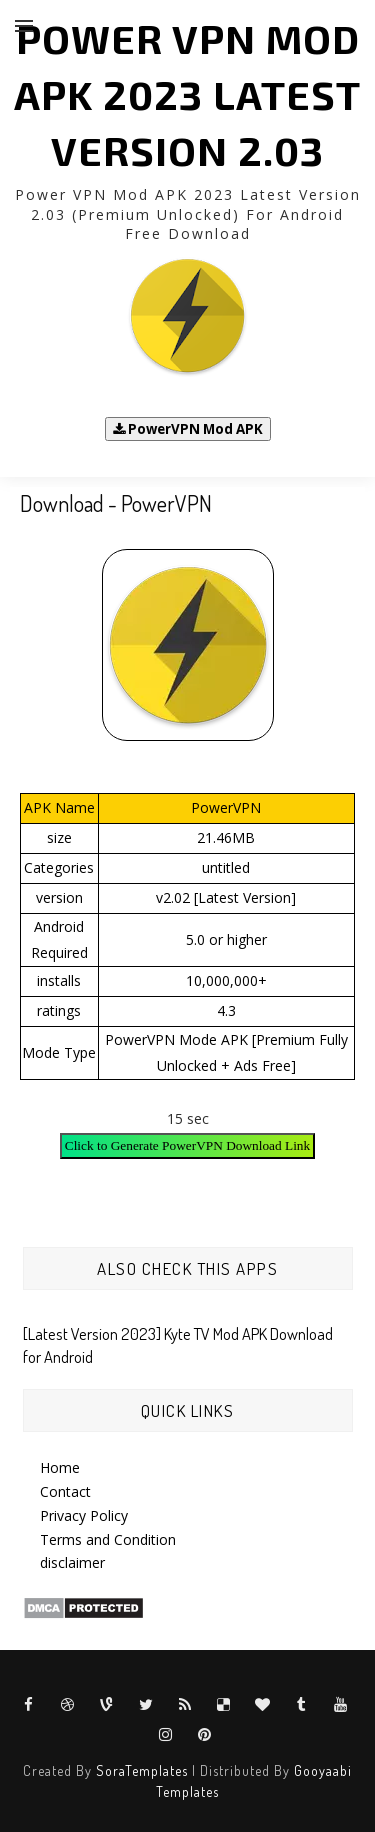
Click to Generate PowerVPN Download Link (187, 1145)
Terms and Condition (108, 1539)
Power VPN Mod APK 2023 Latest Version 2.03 (187, 94)
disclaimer (72, 1562)
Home (60, 1467)
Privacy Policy (84, 1515)
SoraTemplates (142, 1770)
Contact (65, 1491)
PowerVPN (226, 807)
